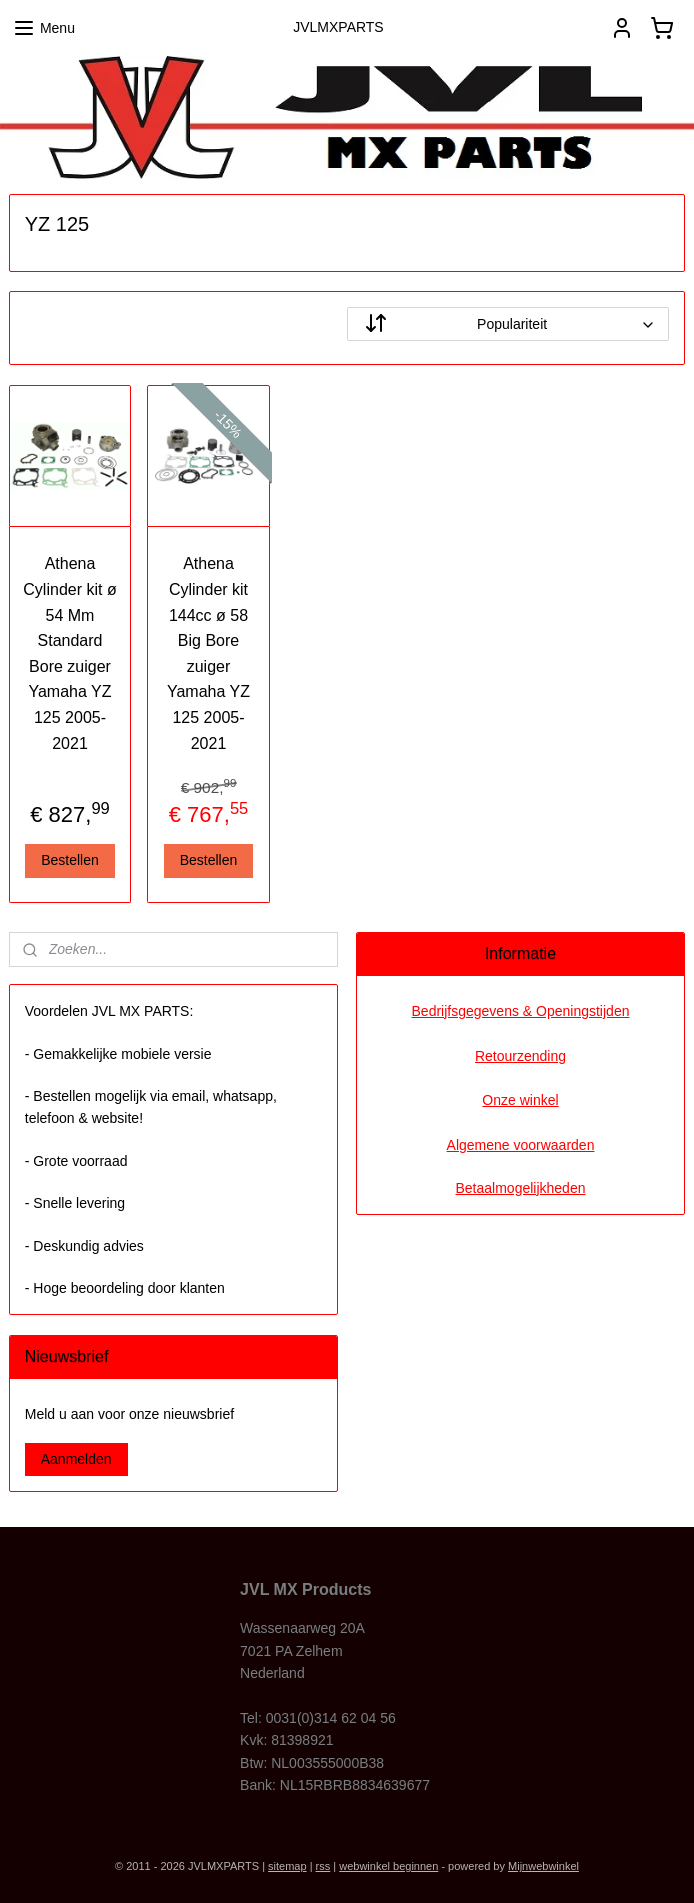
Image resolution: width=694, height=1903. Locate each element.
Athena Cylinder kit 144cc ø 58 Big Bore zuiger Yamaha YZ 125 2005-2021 (208, 653)
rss (323, 1866)
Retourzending (520, 1056)
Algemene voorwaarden (521, 1145)
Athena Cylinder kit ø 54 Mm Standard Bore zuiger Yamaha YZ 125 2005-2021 (69, 653)
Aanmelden (76, 1459)
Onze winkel (520, 1100)
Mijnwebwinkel (543, 1866)
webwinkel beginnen (388, 1866)
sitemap (287, 1866)
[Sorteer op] (508, 324)
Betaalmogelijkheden (521, 1188)
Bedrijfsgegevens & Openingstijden (521, 1011)
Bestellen (70, 860)
